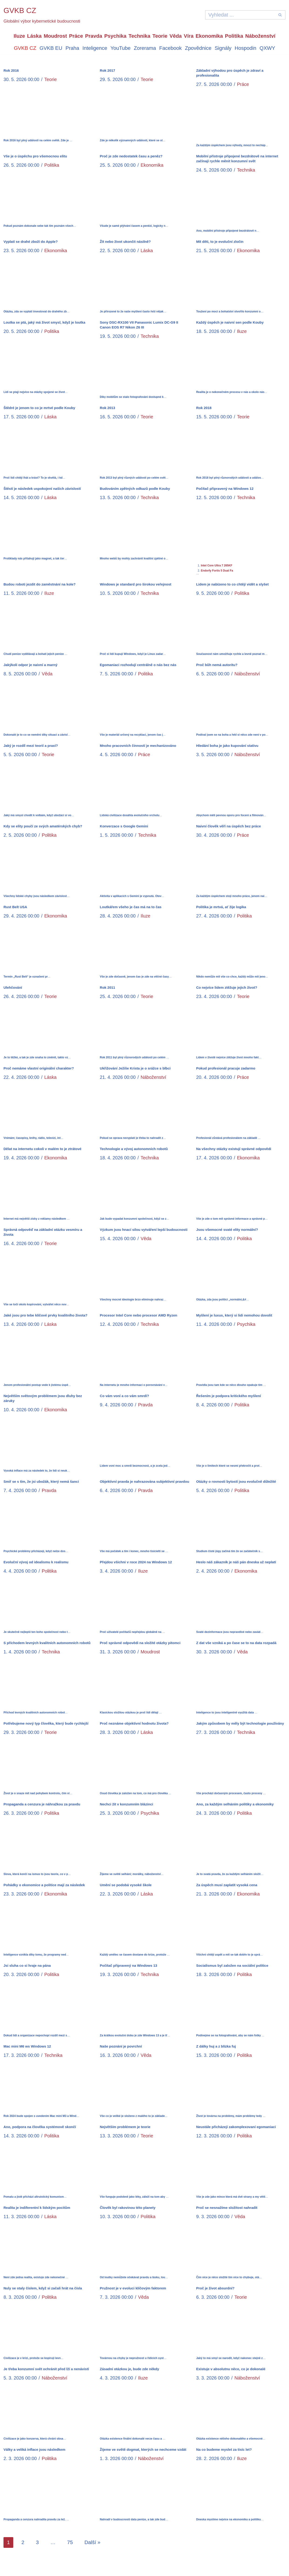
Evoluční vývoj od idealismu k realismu (35, 1562)
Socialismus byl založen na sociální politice (232, 1965)
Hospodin (245, 48)
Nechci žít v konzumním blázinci (126, 1804)
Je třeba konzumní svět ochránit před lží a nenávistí (46, 2369)
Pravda (93, 36)
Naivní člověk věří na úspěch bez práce (228, 826)
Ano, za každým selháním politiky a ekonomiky (235, 1804)
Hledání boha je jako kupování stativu (227, 746)
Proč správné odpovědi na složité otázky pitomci (140, 1643)
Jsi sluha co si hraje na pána (27, 1965)
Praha (72, 48)
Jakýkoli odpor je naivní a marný (30, 665)
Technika (139, 36)
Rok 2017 (107, 70)
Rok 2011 (107, 987)
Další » (92, 2542)
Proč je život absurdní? (215, 2288)
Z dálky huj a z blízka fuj (216, 2046)
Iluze (19, 36)
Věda (175, 36)
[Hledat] (240, 15)
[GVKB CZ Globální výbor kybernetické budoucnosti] (41, 15)
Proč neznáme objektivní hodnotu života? (134, 1723)
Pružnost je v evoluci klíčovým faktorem (133, 2288)
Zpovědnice (198, 48)
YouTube (120, 48)
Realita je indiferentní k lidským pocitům (36, 2208)
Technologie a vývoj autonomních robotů (134, 1149)
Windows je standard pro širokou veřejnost (135, 584)
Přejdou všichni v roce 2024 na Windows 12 (136, 1562)
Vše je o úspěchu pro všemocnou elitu (35, 156)
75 (70, 2542)
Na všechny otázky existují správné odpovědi (233, 1149)
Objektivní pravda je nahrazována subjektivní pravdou (144, 1481)
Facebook (170, 48)
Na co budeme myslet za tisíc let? (224, 2449)
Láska (34, 36)
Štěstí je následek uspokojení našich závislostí (42, 489)
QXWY (267, 48)
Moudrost (55, 36)
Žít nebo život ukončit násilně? (125, 242)
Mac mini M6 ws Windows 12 (27, 2046)
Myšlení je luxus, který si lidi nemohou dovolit (234, 1315)
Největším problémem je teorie (125, 2127)
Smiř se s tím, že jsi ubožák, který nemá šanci (41, 1481)
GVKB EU (51, 48)
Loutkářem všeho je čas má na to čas (130, 907)
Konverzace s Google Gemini (124, 826)
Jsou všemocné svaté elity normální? (227, 1230)
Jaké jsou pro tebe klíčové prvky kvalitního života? (45, 1315)
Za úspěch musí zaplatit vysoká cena (226, 1885)
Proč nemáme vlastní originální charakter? (38, 1068)
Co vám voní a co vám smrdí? (124, 1396)
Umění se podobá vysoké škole (126, 1885)
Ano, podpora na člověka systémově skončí (39, 2127)
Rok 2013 (107, 408)
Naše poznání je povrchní (121, 2046)
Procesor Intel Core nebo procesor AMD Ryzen (138, 1315)
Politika (234, 36)
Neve (9, 2569)
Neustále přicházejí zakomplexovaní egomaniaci (236, 2127)
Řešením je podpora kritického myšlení (228, 1396)
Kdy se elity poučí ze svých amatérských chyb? (42, 826)
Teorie (160, 36)
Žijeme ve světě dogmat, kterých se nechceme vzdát (143, 2449)
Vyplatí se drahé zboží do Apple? (30, 242)
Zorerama (145, 48)
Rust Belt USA (15, 907)
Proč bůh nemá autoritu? (217, 665)
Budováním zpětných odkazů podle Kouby (135, 489)
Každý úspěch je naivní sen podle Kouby (230, 322)
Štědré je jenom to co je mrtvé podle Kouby (39, 408)
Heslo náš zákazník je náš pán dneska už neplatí (236, 1562)
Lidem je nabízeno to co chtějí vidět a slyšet (232, 584)
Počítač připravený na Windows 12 (225, 489)
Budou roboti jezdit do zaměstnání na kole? (39, 584)
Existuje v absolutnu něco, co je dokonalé (231, 2369)
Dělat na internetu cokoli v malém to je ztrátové (42, 1149)
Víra (189, 36)
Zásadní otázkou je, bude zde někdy (129, 2369)
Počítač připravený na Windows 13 (128, 1965)
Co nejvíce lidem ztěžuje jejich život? (226, 987)
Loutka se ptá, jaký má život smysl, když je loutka (44, 322)
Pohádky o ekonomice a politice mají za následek (44, 1885)
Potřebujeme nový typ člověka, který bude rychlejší (45, 1723)
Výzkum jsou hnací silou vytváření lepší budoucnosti (143, 1230)
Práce (76, 36)
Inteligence (95, 48)
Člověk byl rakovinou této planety (127, 2208)
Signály (223, 48)
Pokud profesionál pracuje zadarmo (225, 1068)
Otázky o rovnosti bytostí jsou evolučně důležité (236, 1481)
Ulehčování (12, 987)
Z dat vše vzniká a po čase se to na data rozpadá (236, 1643)
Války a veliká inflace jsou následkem (34, 2449)
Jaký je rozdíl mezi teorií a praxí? (30, 746)
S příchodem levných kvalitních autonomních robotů (46, 1643)
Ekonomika (209, 36)
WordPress (50, 2569)
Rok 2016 (11, 70)
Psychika (115, 36)
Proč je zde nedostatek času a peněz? (131, 156)
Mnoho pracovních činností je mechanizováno (138, 746)
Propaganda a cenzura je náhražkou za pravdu (41, 1804)
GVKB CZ (25, 48)
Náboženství (260, 36)
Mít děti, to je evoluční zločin (219, 242)
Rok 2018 (204, 408)
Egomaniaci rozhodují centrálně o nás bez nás (138, 665)
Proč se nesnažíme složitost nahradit (226, 2208)
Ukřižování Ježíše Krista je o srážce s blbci (135, 1068)
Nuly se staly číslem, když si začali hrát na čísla (42, 2288)
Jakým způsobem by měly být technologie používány (240, 1723)
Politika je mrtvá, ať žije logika (221, 907)
